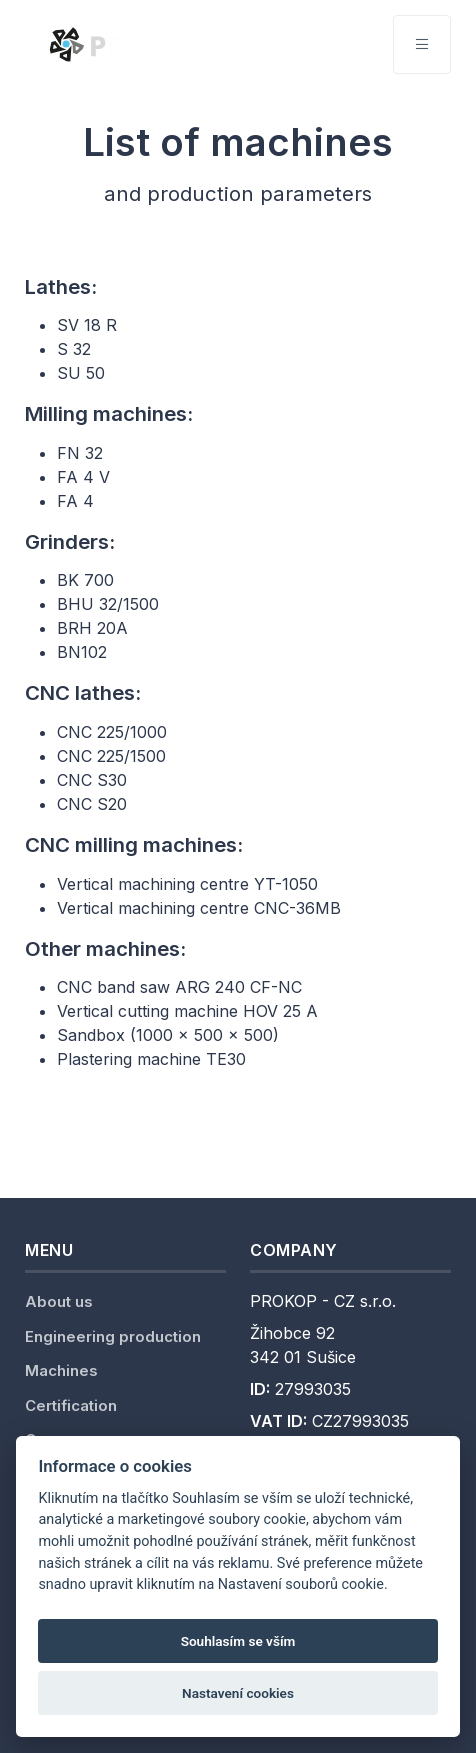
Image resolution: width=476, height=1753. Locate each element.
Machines (61, 1370)
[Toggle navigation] (422, 44)
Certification (71, 1405)
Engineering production (113, 1336)
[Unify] (153, 44)
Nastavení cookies (238, 1693)
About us (59, 1301)
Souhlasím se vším (238, 1641)
